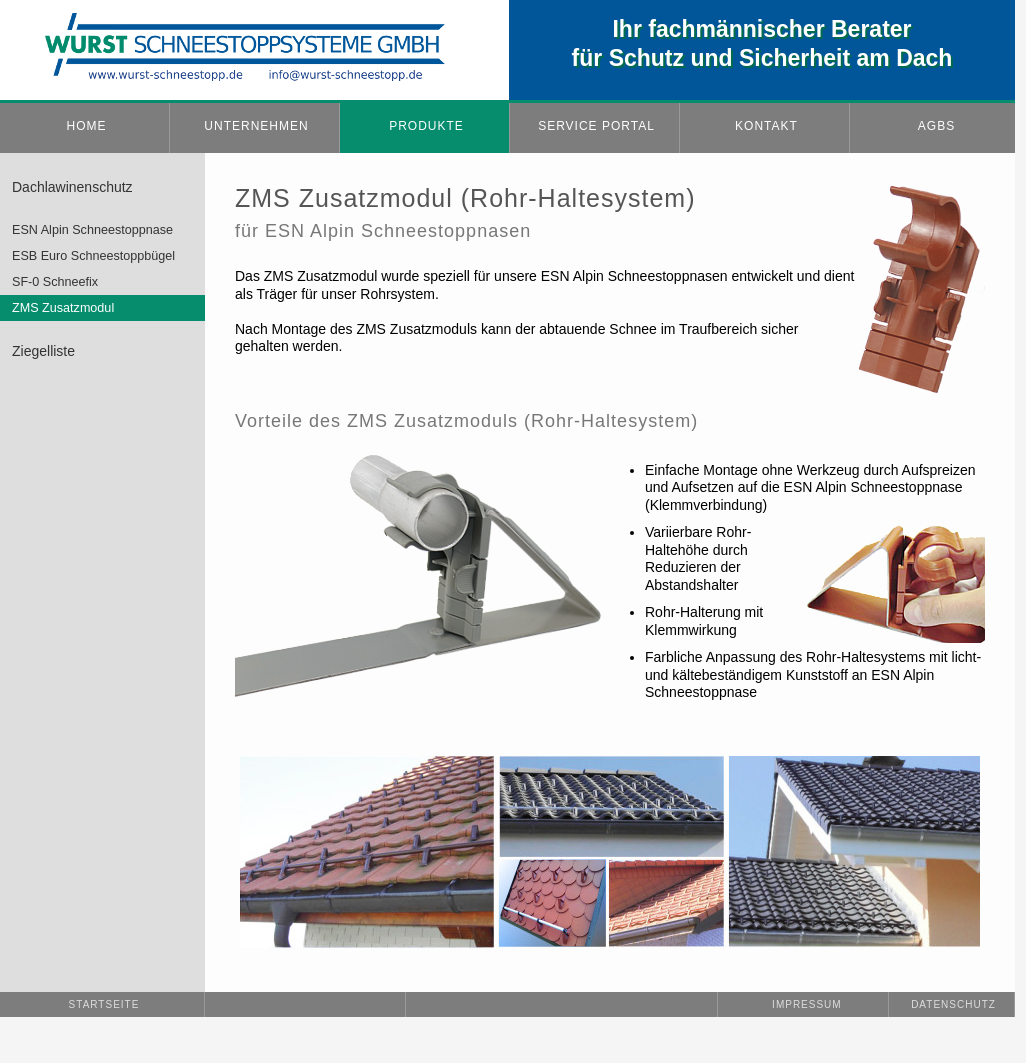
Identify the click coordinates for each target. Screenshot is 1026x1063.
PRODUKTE (426, 126)
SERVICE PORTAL (596, 126)
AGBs (936, 126)
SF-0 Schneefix (55, 282)
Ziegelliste (43, 351)
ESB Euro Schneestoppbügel (93, 256)
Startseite (104, 1004)
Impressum (804, 1004)
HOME (87, 126)
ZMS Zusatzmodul (63, 308)
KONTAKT (766, 126)
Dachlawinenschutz (72, 187)
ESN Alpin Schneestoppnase (92, 230)
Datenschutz (953, 1004)
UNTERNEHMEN (256, 126)
